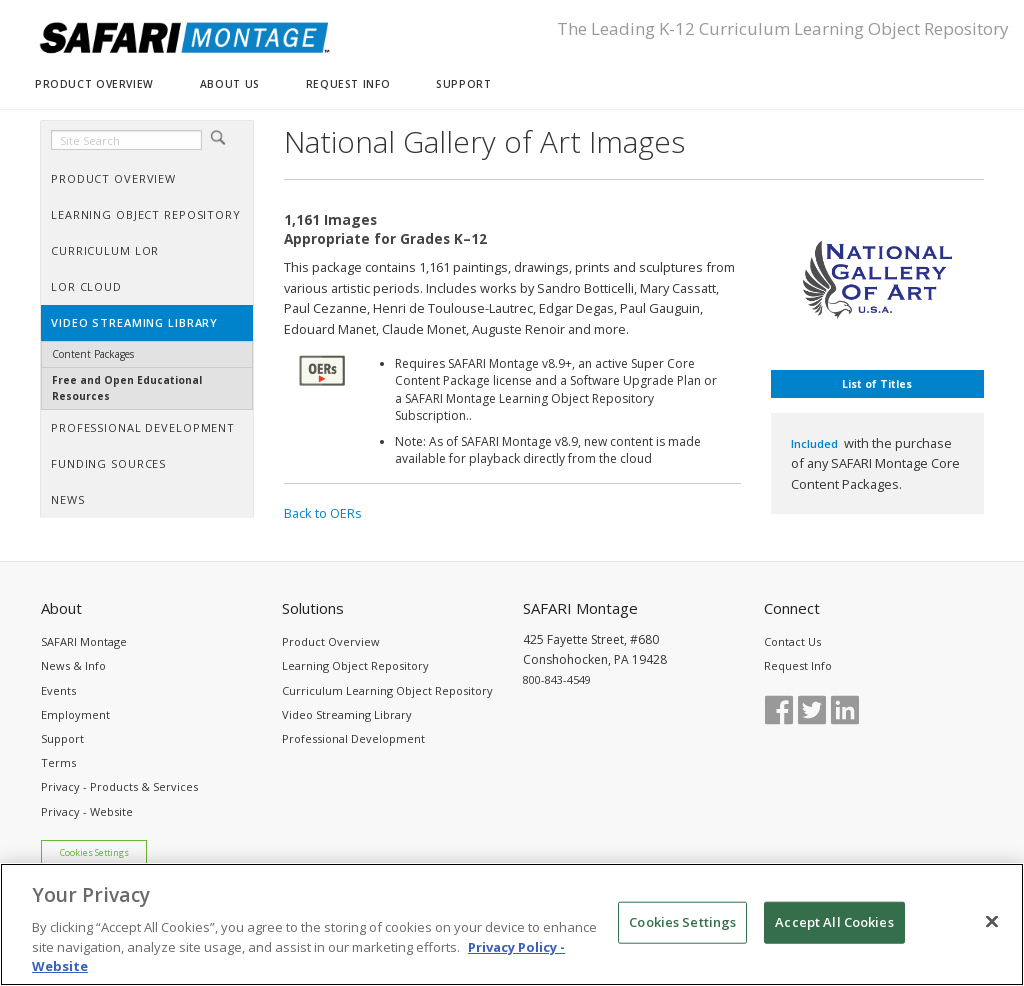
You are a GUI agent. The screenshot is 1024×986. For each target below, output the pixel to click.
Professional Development (353, 738)
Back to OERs (323, 513)
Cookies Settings (94, 853)
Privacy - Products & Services (119, 786)
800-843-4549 (557, 679)
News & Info (73, 665)
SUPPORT (463, 84)
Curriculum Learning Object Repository (387, 690)
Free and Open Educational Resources (127, 387)
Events (58, 690)
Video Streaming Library (347, 714)
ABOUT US (230, 84)
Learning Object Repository (355, 665)
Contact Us (792, 641)
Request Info (798, 665)
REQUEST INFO (348, 84)
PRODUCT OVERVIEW (94, 84)
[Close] (992, 935)
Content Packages (93, 354)
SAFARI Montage (84, 641)
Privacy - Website (87, 811)
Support (62, 738)
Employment (75, 714)
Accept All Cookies (834, 935)
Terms (58, 762)
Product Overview (331, 641)
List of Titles (877, 384)
